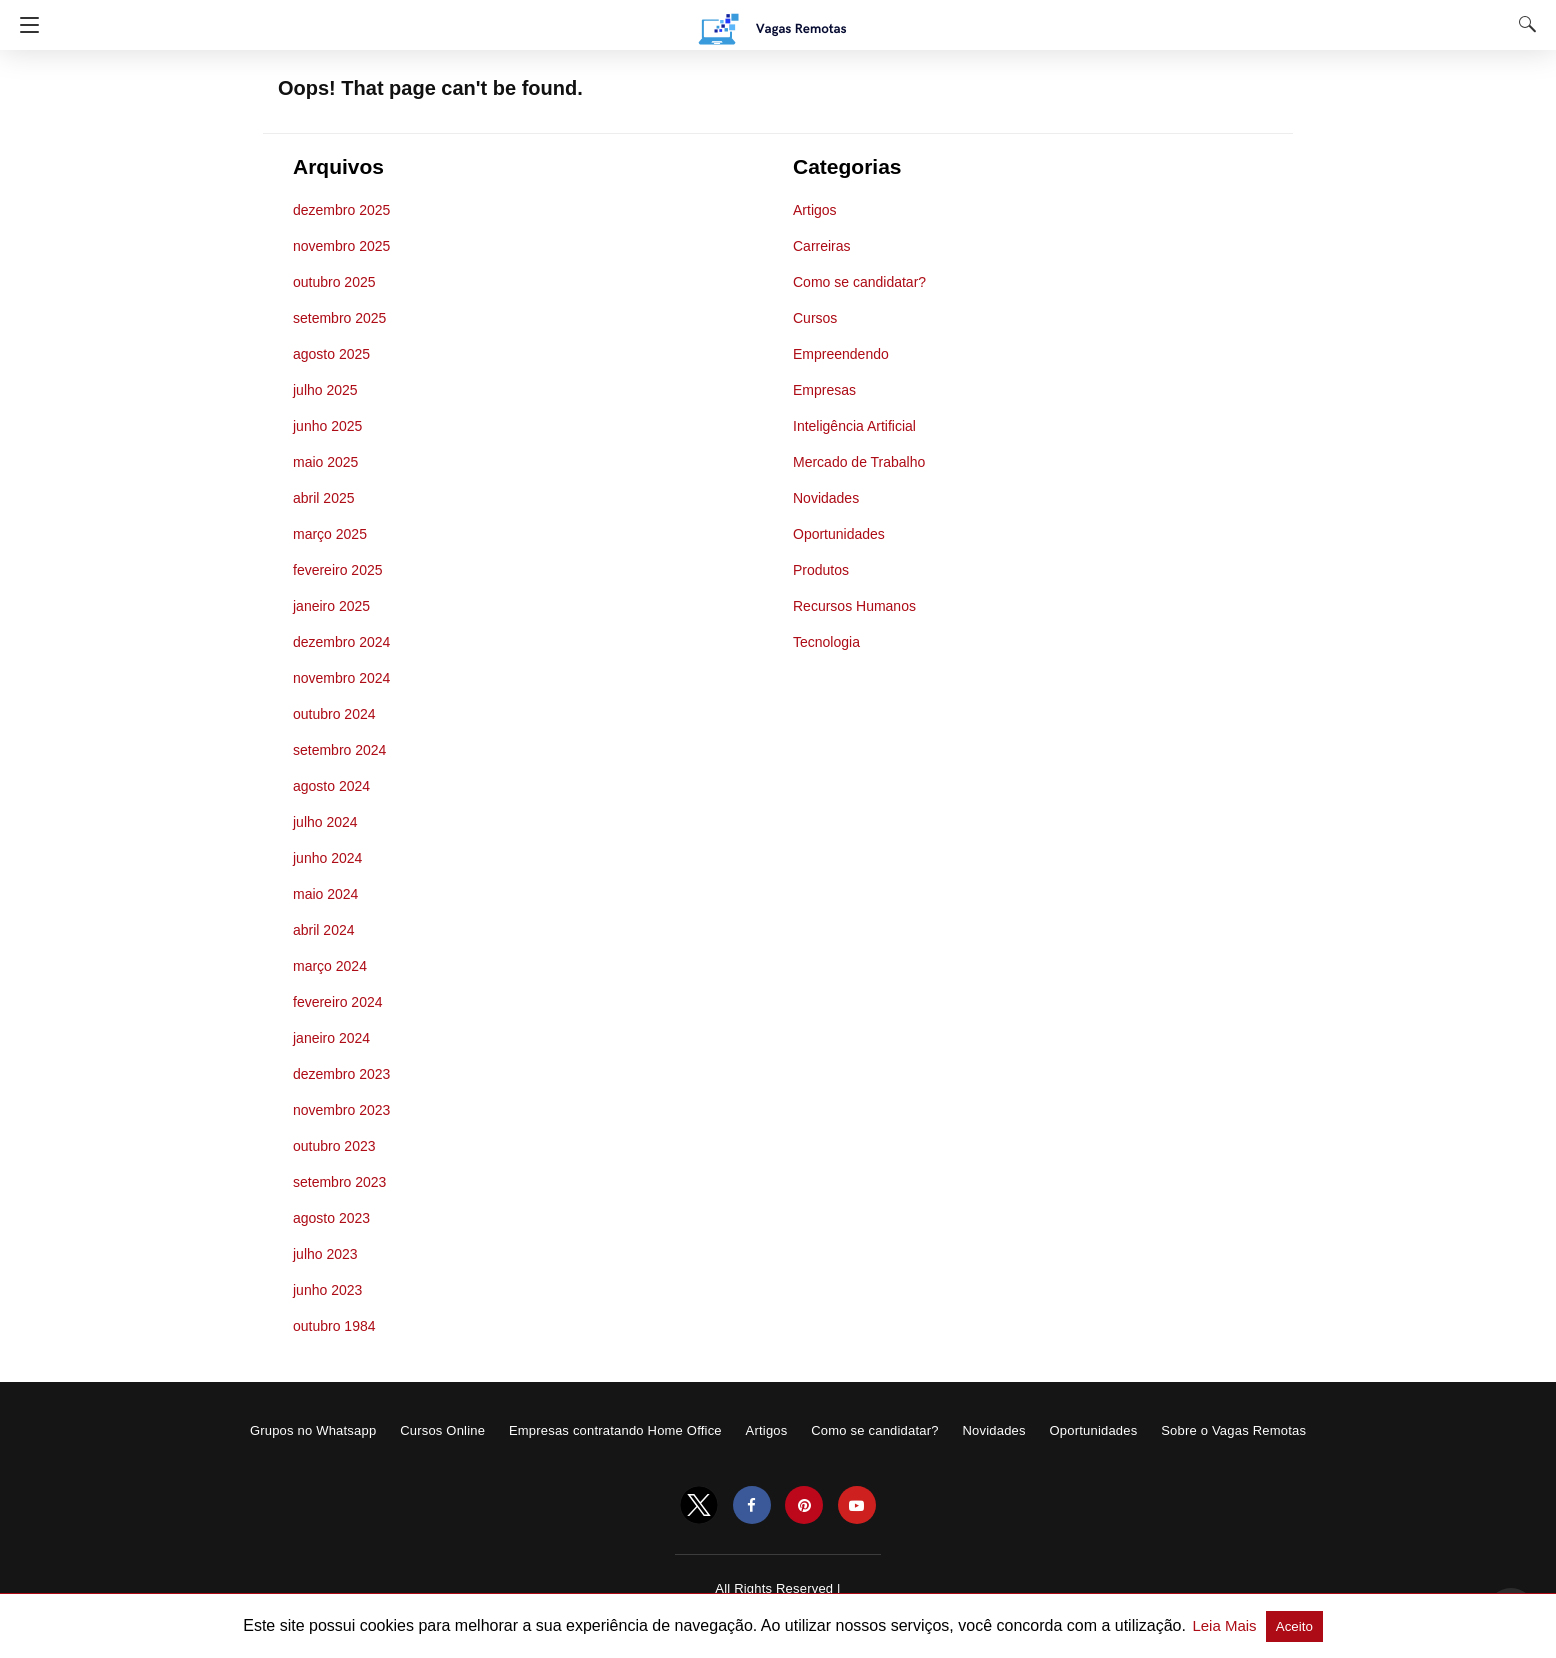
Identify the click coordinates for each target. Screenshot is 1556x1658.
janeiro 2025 (331, 606)
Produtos (821, 570)
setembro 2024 (339, 750)
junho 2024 (327, 858)
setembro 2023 (339, 1182)
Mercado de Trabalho (859, 462)
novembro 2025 (341, 246)
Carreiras (822, 246)
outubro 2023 (334, 1146)
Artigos (815, 210)
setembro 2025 (339, 318)
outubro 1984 (334, 1326)
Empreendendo (841, 354)
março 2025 (330, 534)
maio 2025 (325, 462)
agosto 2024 (331, 786)
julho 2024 (325, 822)
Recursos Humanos (854, 606)
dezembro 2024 (341, 642)
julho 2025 (325, 390)
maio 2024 (325, 894)
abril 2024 (324, 930)
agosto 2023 (331, 1218)
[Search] (1523, 24)
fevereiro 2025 (338, 570)
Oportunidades (839, 534)
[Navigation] (24, 25)
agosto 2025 (331, 354)
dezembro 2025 (341, 210)
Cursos (815, 318)
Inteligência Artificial (854, 426)
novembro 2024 (341, 678)
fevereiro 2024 (338, 1002)
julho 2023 (325, 1254)
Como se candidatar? (859, 282)
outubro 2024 (334, 714)
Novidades (826, 498)
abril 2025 (324, 498)
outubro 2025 (334, 282)
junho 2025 (327, 426)
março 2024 (330, 966)
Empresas (824, 390)
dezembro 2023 (341, 1074)
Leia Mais (1226, 1625)
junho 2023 (327, 1290)
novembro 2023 (341, 1110)
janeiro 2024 (331, 1038)
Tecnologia (826, 642)
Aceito (1294, 1626)
